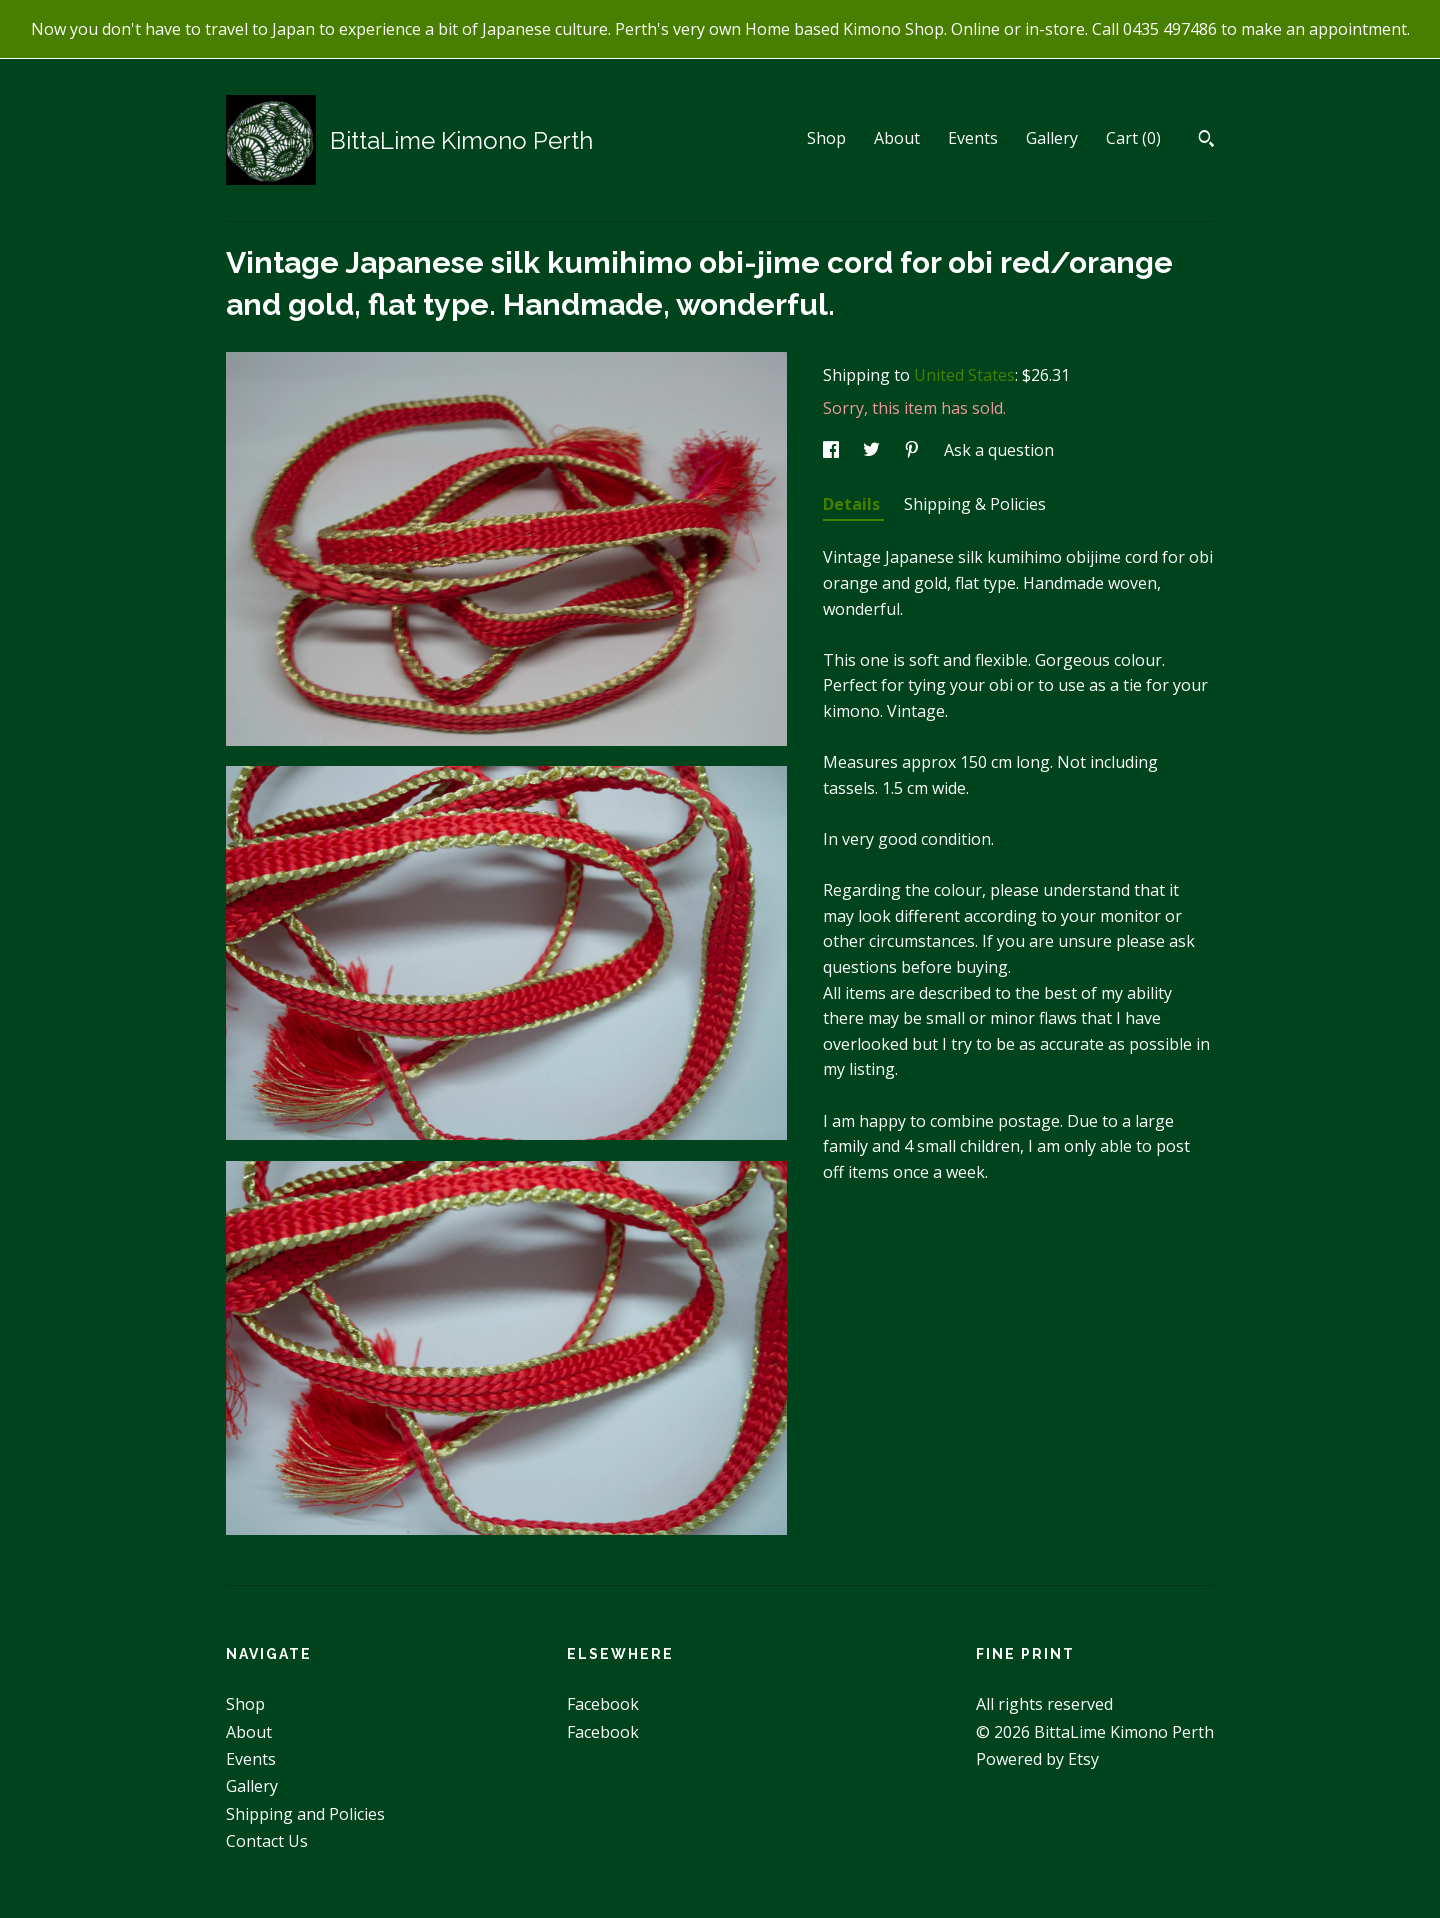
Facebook (603, 1704)
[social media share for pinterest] (914, 450)
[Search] (1206, 141)
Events (973, 138)
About (897, 138)
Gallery (1052, 138)
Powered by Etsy (1037, 1759)
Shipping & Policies (975, 504)
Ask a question (999, 450)
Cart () (1133, 138)
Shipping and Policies (305, 1814)
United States (964, 375)
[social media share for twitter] (873, 450)
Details (853, 504)
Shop (826, 138)
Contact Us (267, 1841)
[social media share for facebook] (833, 450)
